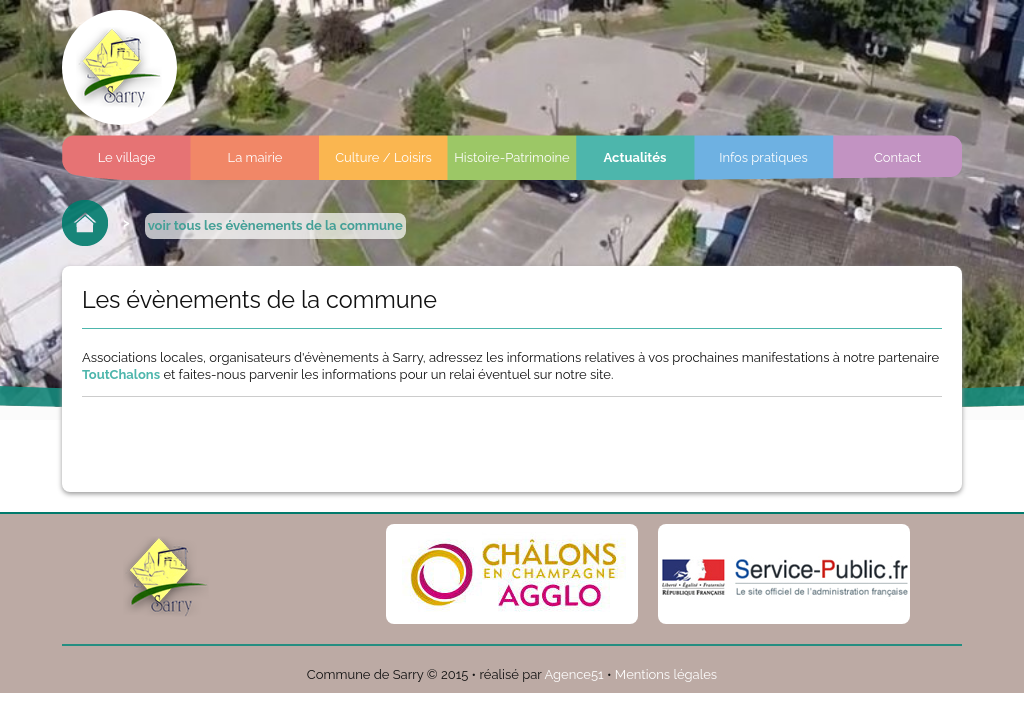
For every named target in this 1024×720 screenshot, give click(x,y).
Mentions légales (666, 674)
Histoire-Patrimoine (512, 157)
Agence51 (573, 674)
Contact (897, 157)
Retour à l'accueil (85, 223)
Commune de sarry (119, 67)
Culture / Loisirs (383, 157)
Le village (127, 157)
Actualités (635, 157)
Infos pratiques (763, 157)
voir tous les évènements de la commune (275, 225)
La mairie (255, 157)
